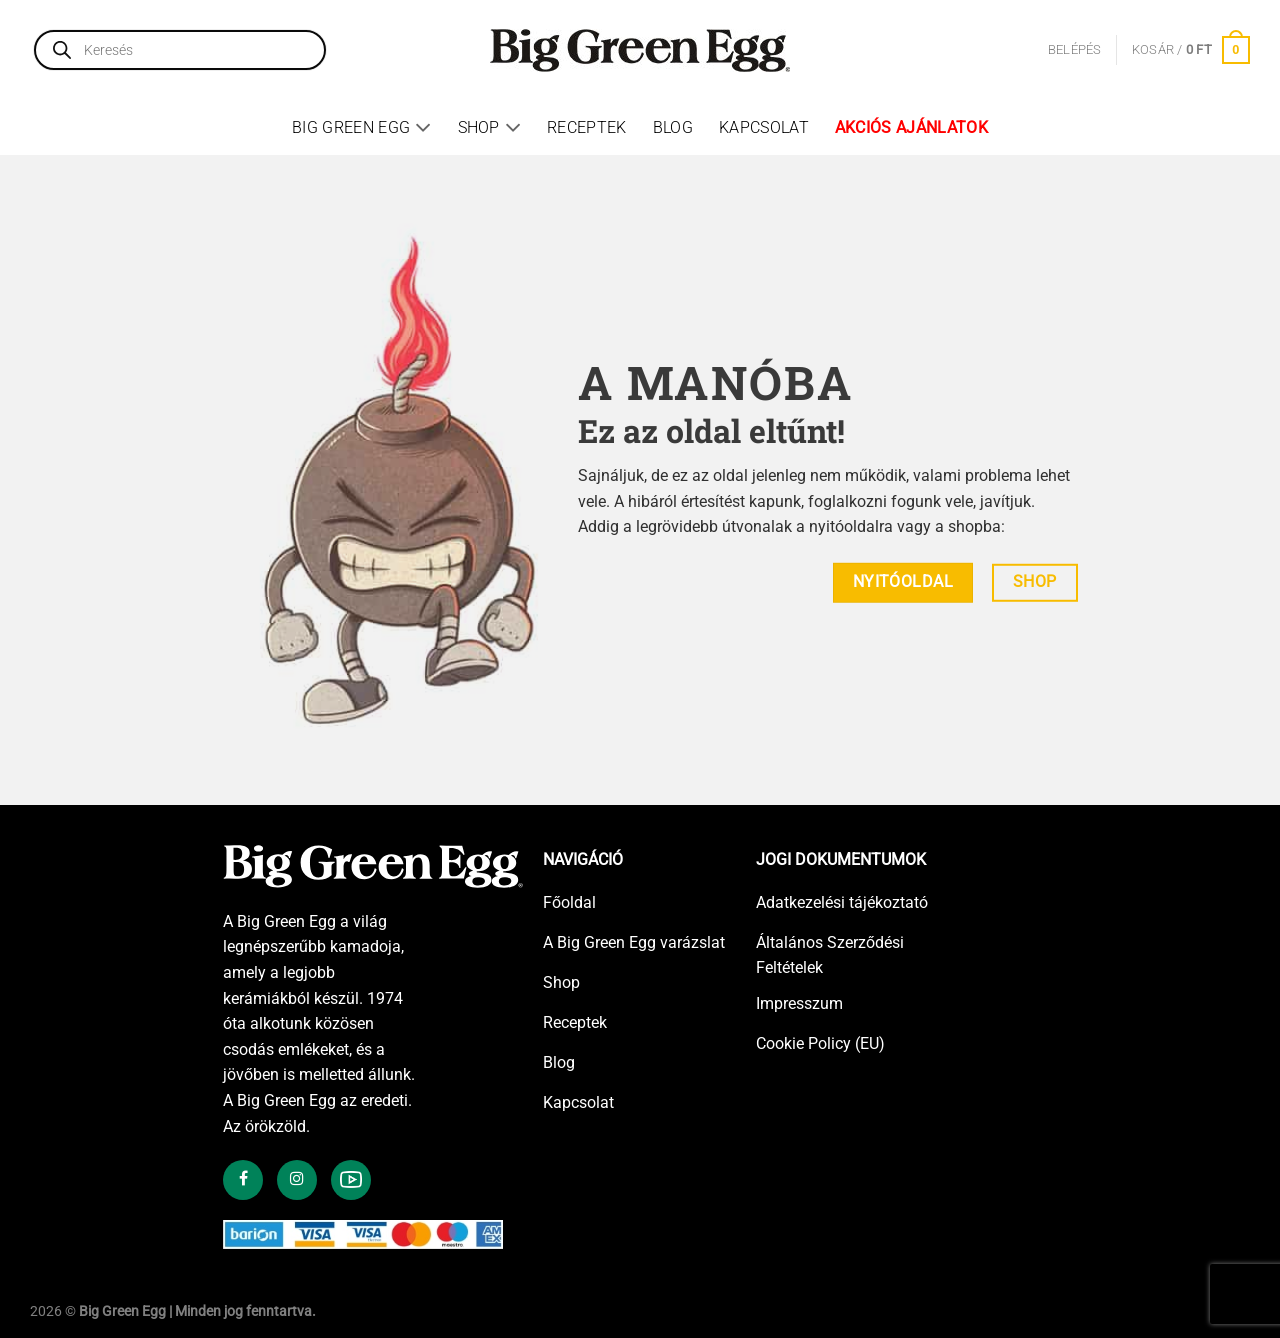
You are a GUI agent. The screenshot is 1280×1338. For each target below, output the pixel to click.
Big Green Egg (362, 128)
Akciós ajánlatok (911, 127)
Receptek (587, 127)
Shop (490, 128)
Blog (673, 127)
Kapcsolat (764, 127)
